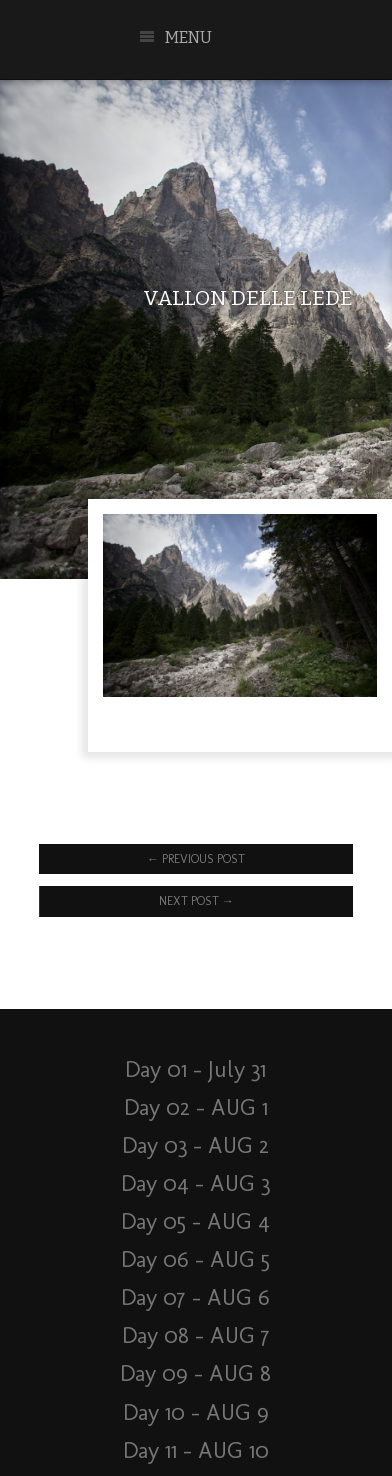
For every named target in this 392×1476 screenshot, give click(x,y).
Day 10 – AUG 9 (196, 1412)
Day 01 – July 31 (195, 1069)
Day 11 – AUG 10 (196, 1450)
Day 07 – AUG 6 (195, 1297)
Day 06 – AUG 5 (195, 1259)
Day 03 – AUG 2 (195, 1145)
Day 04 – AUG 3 (195, 1183)
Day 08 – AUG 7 (196, 1335)
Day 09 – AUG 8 (195, 1373)
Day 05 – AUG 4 (195, 1221)
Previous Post (196, 859)
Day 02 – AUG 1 (196, 1107)
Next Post (196, 901)
